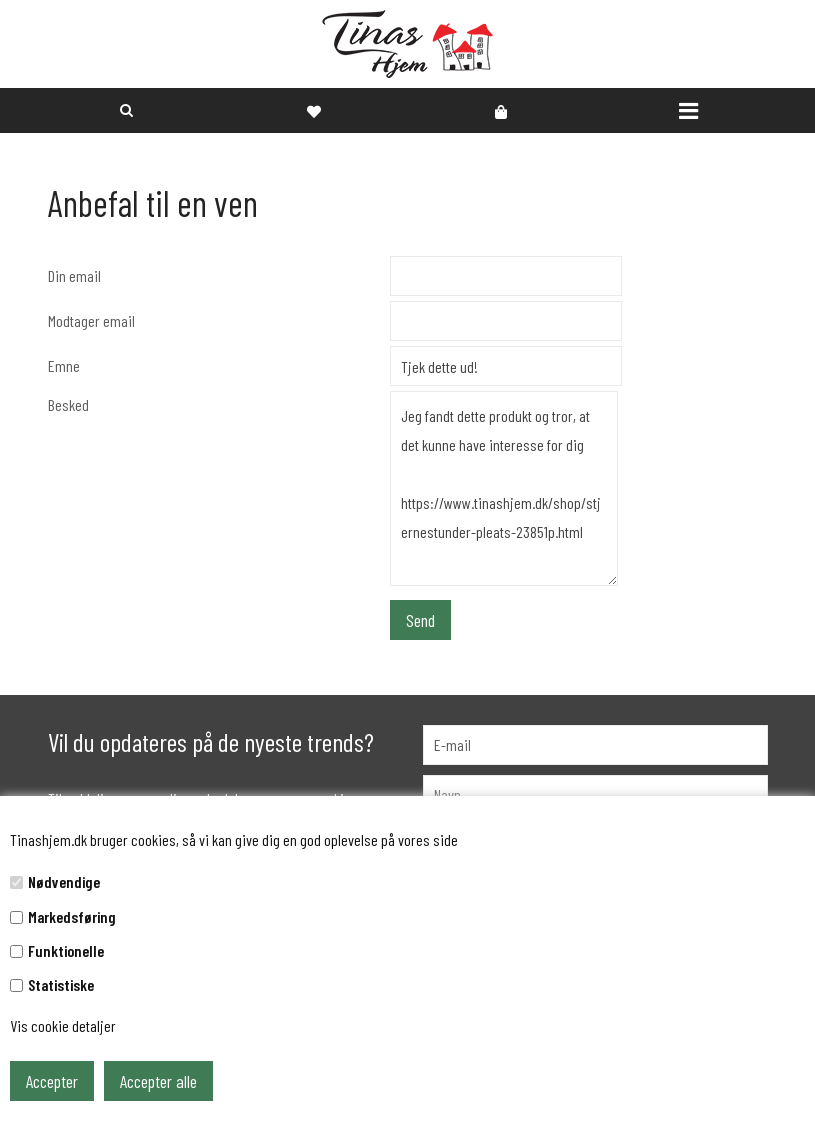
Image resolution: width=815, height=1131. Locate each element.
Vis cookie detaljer (63, 1025)
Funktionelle (66, 950)
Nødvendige (64, 881)
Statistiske (61, 984)
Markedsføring (72, 916)
